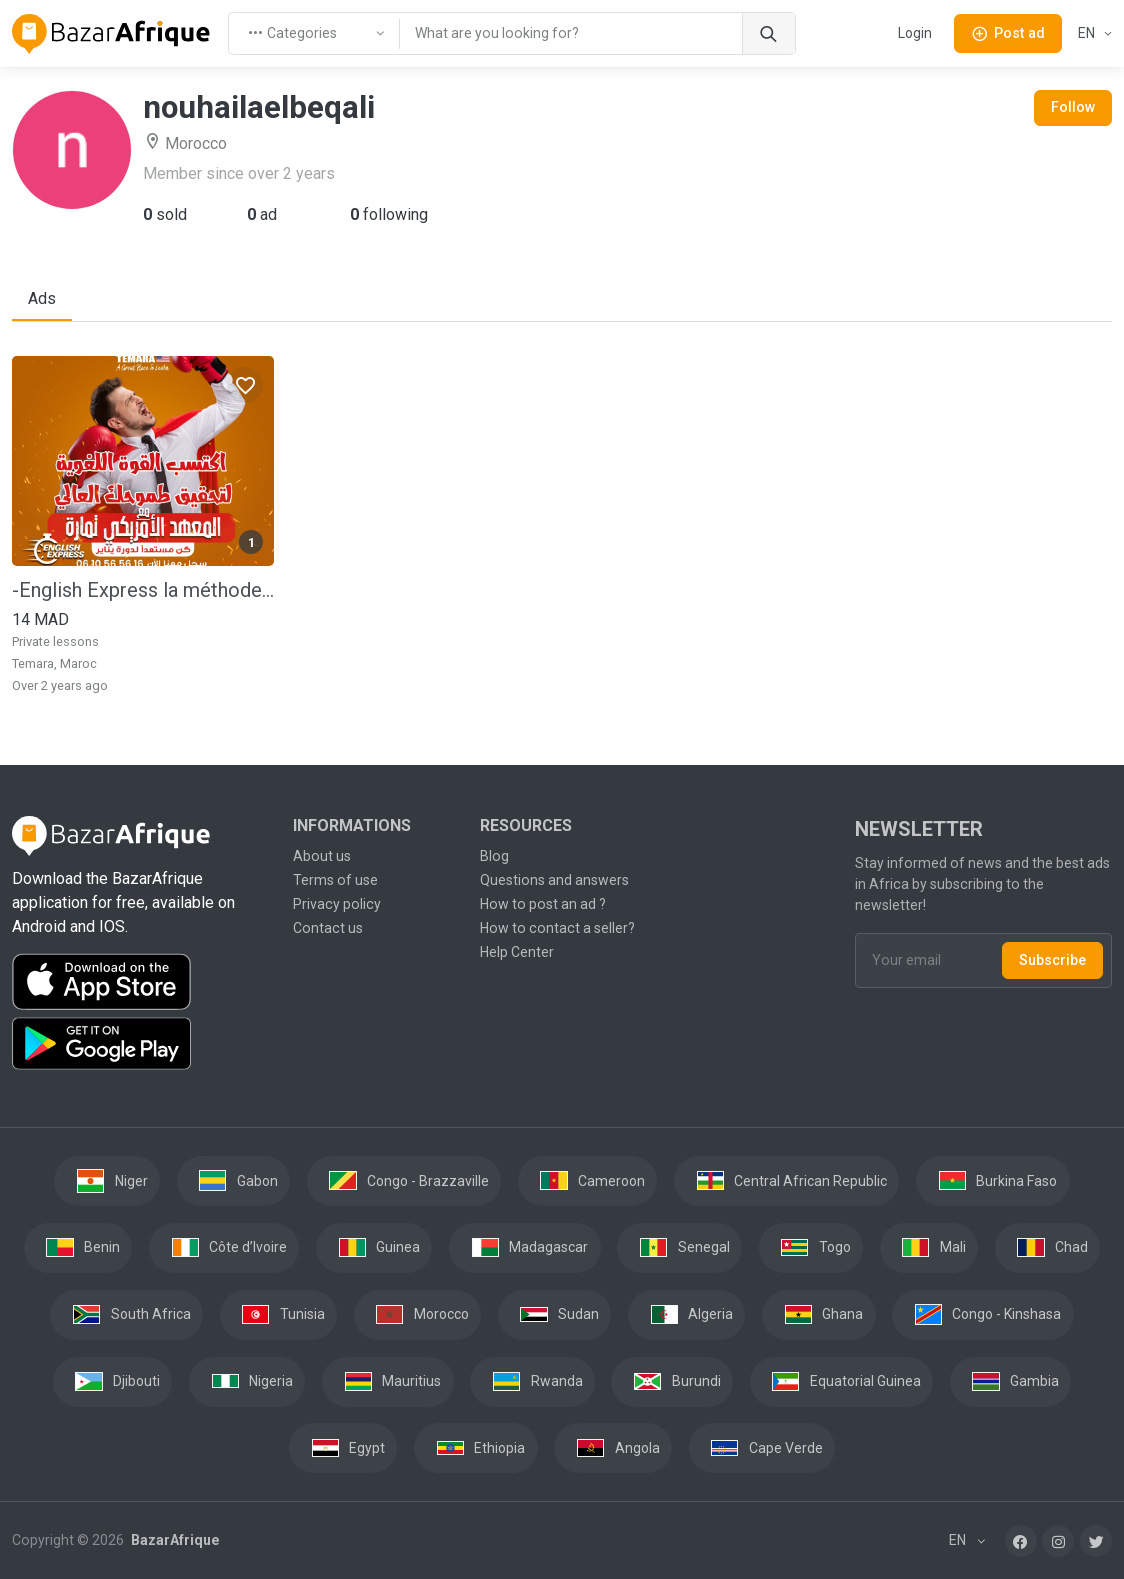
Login (915, 33)
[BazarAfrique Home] (111, 34)
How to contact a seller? (557, 928)
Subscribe (1052, 960)
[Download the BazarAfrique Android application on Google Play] (140, 1044)
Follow (1073, 107)
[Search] (768, 33)
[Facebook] (1021, 1541)
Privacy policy (337, 904)
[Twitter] (1096, 1541)
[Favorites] (245, 385)
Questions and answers (554, 880)
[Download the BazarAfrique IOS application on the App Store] (140, 982)
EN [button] (1088, 33)
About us (322, 856)
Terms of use (335, 880)
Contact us (328, 928)
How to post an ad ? (543, 904)
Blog (494, 856)
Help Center (517, 952)
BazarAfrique (173, 1540)
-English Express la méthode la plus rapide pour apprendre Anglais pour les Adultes (143, 590)
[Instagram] (1058, 1541)
